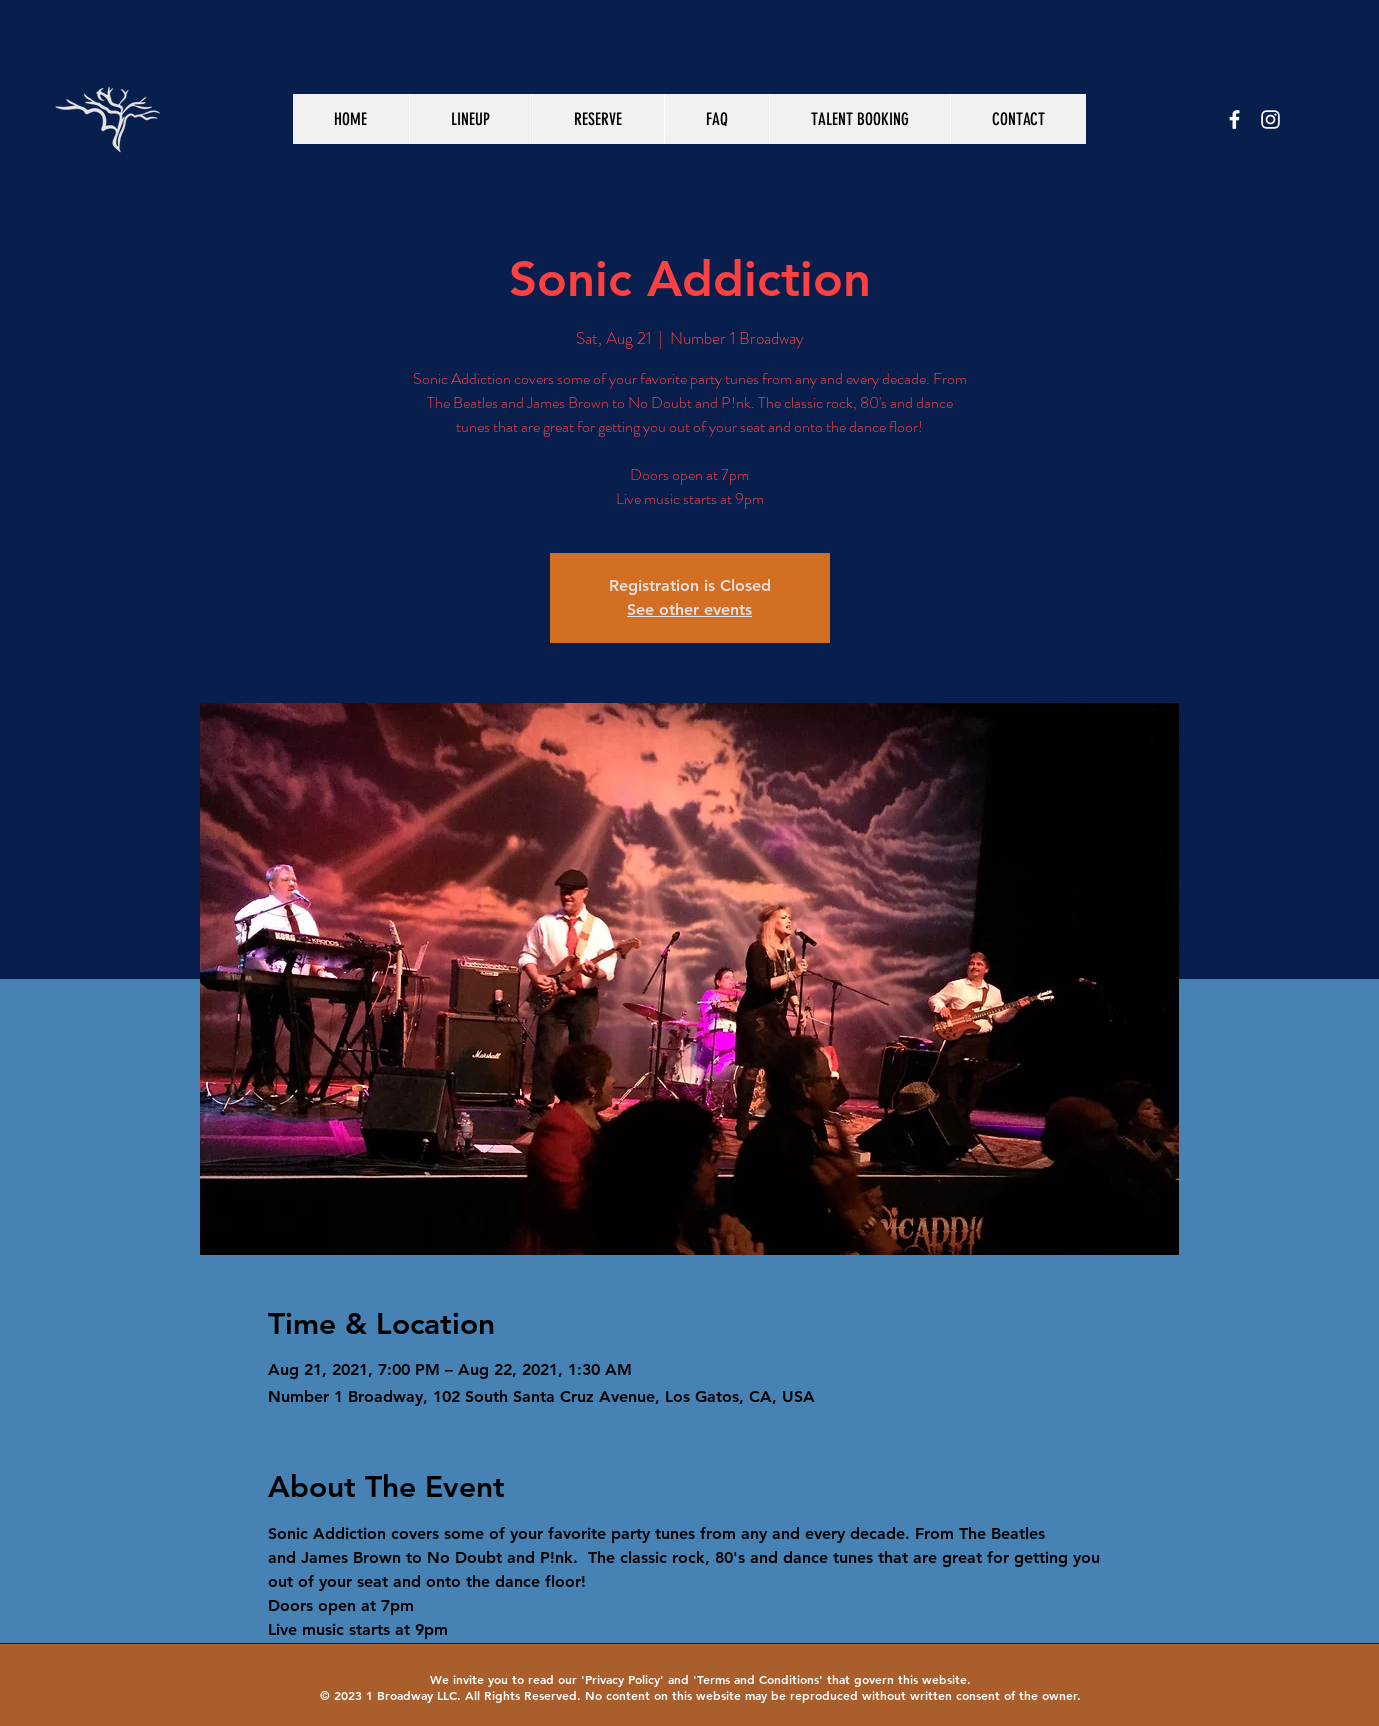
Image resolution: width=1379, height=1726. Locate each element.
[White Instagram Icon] (1270, 119)
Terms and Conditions (758, 1679)
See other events (689, 609)
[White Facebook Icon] (1234, 119)
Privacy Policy (622, 1679)
